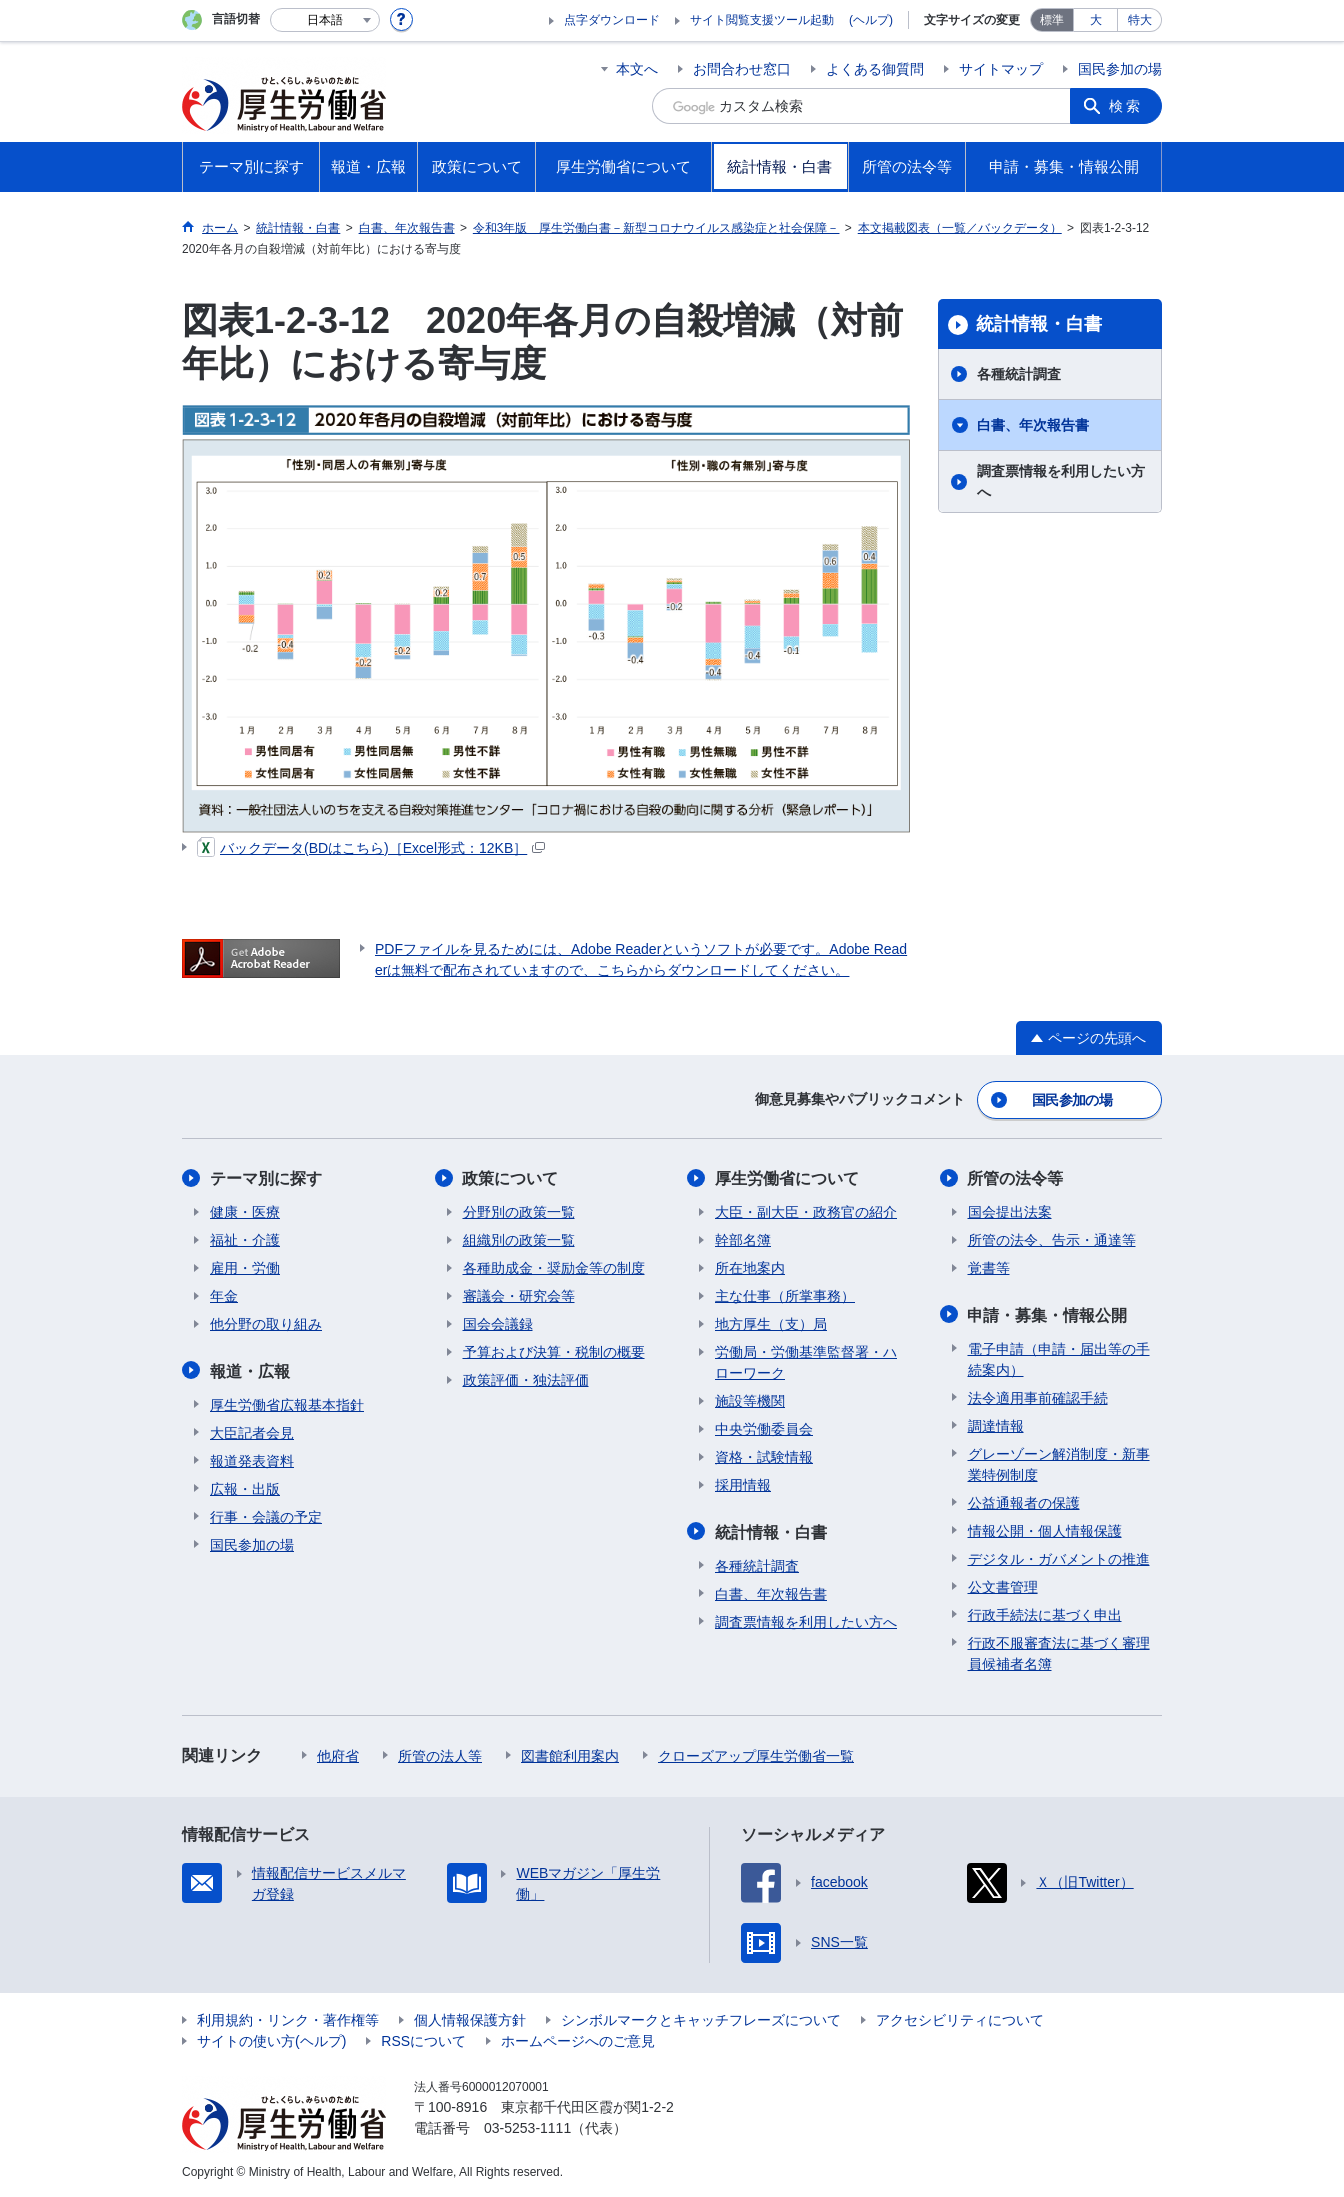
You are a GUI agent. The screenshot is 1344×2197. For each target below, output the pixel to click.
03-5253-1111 (527, 2127)
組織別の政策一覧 (519, 1240)
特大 (1140, 20)
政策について (511, 1178)
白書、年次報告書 (1033, 425)
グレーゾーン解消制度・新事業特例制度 (1059, 1463)
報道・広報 (250, 1370)
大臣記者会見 (252, 1432)
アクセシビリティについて (960, 2019)
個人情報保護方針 (470, 2019)
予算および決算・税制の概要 (554, 1352)
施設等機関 (750, 1401)
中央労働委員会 (764, 1429)
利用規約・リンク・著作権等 (288, 2019)
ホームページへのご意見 (578, 2040)
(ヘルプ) (871, 20)
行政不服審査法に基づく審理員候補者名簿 (1059, 1652)
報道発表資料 (252, 1460)
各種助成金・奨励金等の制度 (554, 1268)
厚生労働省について (787, 1178)
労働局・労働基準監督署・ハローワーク (806, 1362)
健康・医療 (245, 1212)
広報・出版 (245, 1488)
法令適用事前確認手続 (1038, 1397)
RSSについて (423, 2040)
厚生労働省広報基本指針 (287, 1404)
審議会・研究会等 (519, 1296)
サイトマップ (1001, 69)
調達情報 (996, 1425)
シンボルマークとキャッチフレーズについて (701, 2019)
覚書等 (989, 1268)
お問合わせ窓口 (742, 69)
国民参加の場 (1120, 69)
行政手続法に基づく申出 (1045, 1614)
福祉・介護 (245, 1240)
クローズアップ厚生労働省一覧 (756, 1755)
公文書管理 (1003, 1586)
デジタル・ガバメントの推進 (1059, 1558)
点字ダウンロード (612, 20)
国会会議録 (498, 1324)
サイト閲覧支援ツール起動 (762, 20)
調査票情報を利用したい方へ (1061, 481)
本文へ (637, 69)
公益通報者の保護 (1024, 1502)
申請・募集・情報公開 (1048, 1314)
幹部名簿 (743, 1240)
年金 (224, 1296)
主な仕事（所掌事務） (785, 1296)
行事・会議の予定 (266, 1516)
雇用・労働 (245, 1268)
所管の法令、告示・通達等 (1052, 1240)
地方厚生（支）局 (771, 1324)
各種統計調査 (1019, 374)
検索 (1126, 106)
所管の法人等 (440, 1755)
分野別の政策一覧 (519, 1212)
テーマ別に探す (266, 1178)
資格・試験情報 (764, 1457)
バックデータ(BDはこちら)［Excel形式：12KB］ (371, 848)
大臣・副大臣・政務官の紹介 (806, 1212)
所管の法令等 (1016, 1178)
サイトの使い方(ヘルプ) (271, 2040)
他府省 (338, 1755)
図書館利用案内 (570, 1755)
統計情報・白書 (1039, 324)
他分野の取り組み (266, 1324)
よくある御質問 (875, 69)
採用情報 (743, 1485)
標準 (1052, 20)
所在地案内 (750, 1268)
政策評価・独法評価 (526, 1380)
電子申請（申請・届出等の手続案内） (1059, 1358)
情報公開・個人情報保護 (1045, 1530)
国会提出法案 (1010, 1212)
